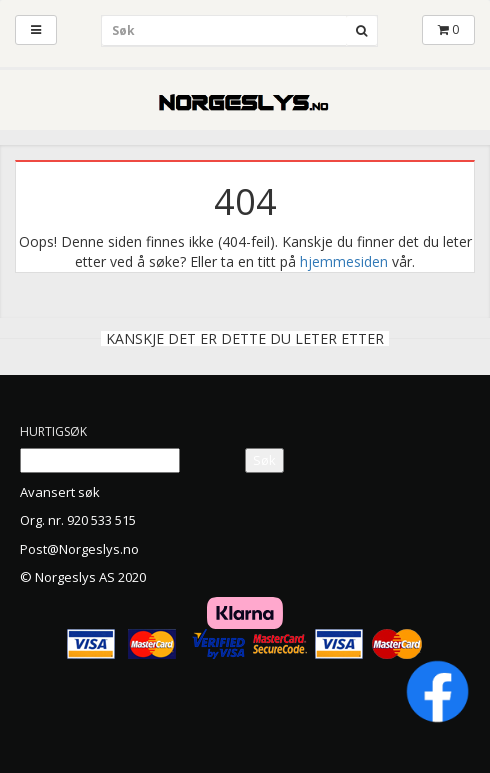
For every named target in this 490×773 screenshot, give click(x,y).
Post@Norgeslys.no (79, 549)
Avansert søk (60, 492)
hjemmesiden (344, 261)
